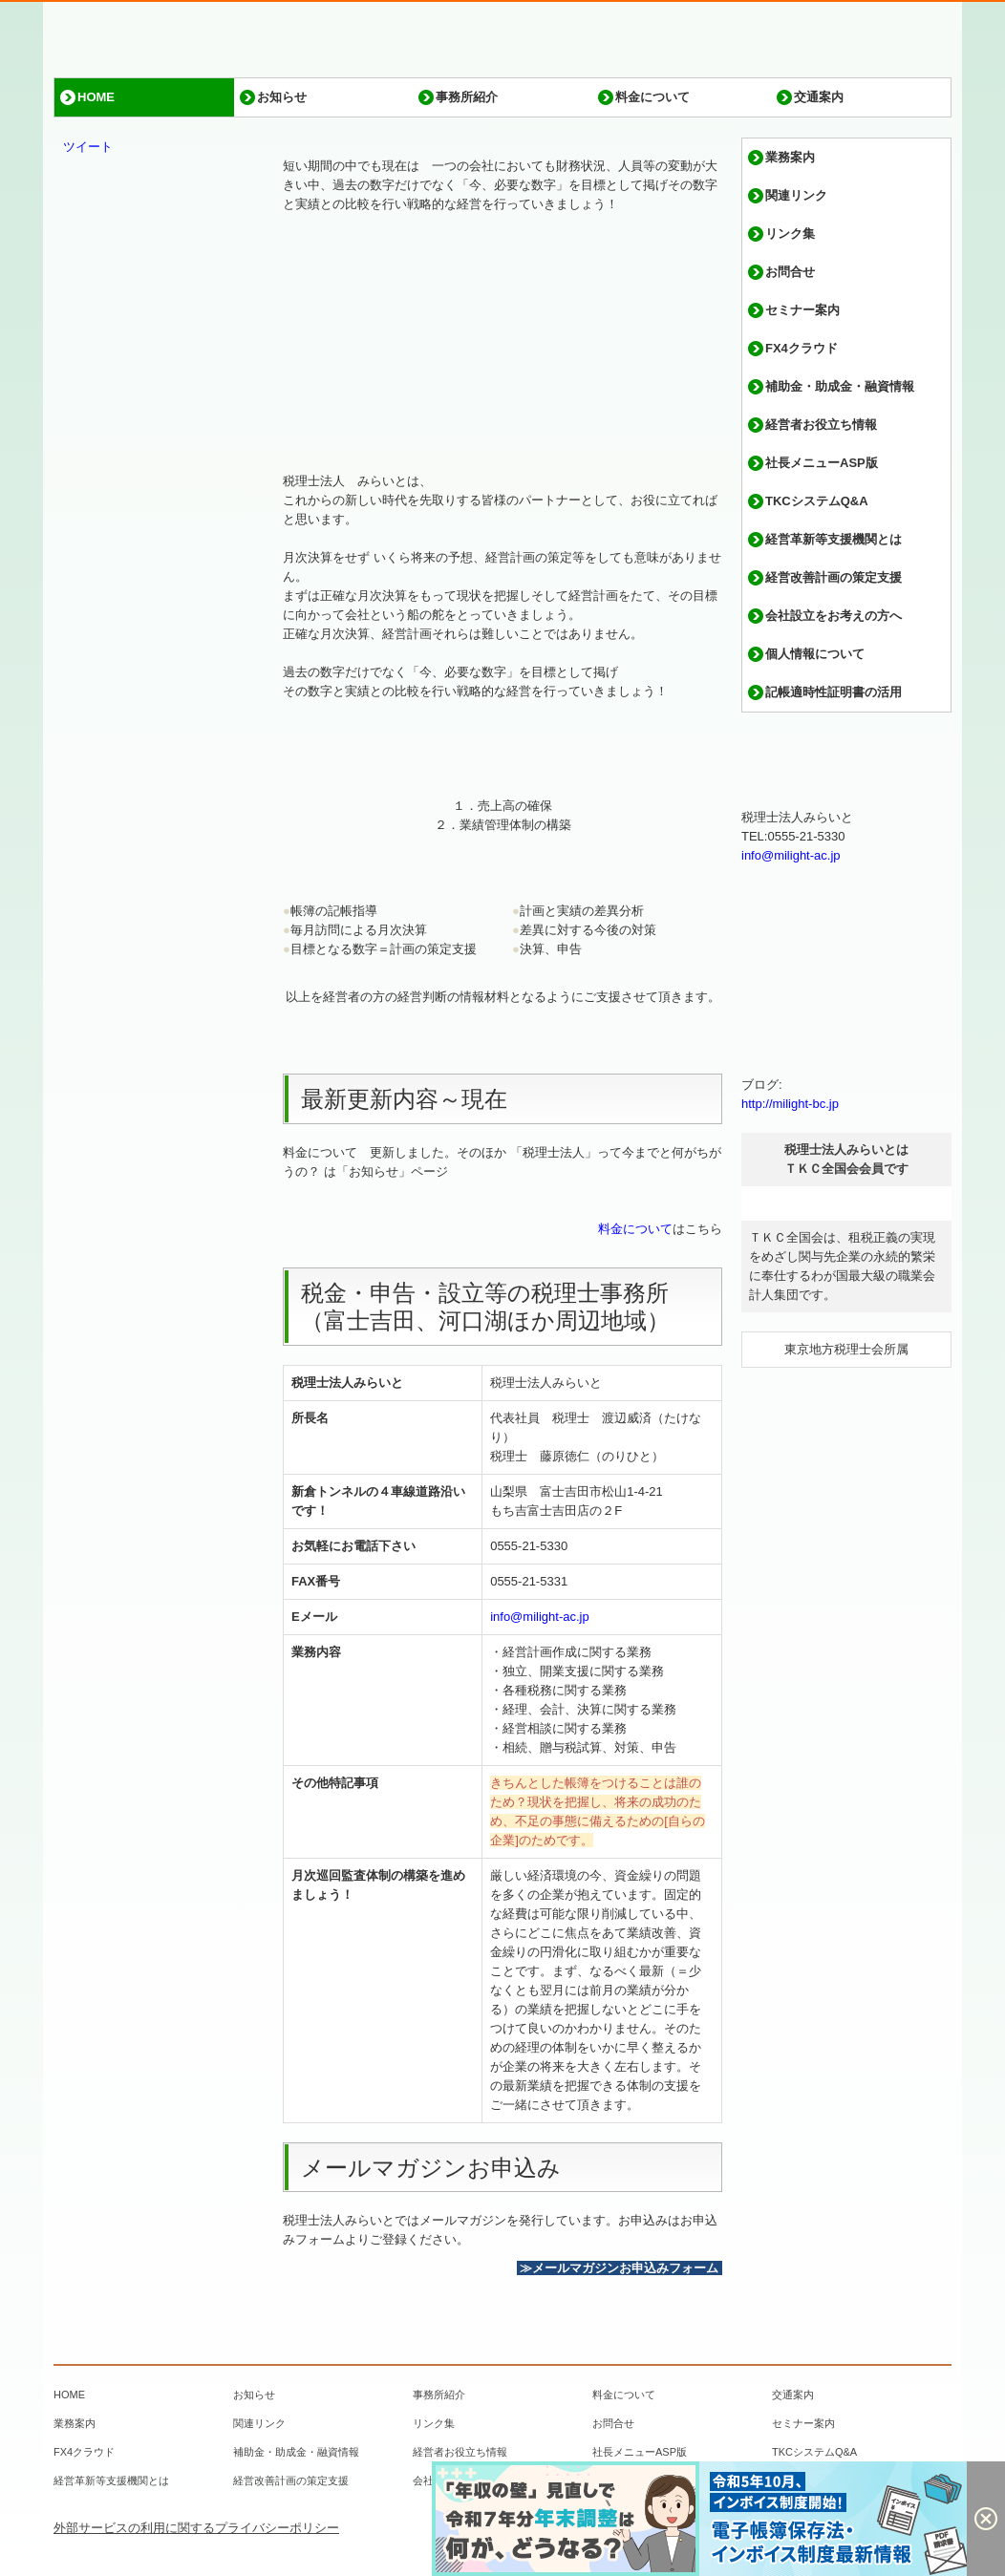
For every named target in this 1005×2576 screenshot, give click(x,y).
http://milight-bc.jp (790, 1103)
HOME (96, 97)
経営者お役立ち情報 (821, 424)
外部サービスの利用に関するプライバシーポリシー (196, 2528)
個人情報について (815, 654)
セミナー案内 (802, 310)
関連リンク (796, 195)
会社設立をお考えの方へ (833, 615)
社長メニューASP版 (821, 463)
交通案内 (819, 97)
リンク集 (790, 233)
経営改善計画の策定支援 (833, 577)
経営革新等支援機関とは (833, 539)
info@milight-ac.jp (539, 1616)
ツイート (88, 146)
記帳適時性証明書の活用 (833, 692)
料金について (652, 97)
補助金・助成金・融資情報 (839, 386)
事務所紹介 (467, 97)
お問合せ (790, 272)
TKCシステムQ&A (816, 501)
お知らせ (282, 97)
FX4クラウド (801, 348)
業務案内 (790, 157)
